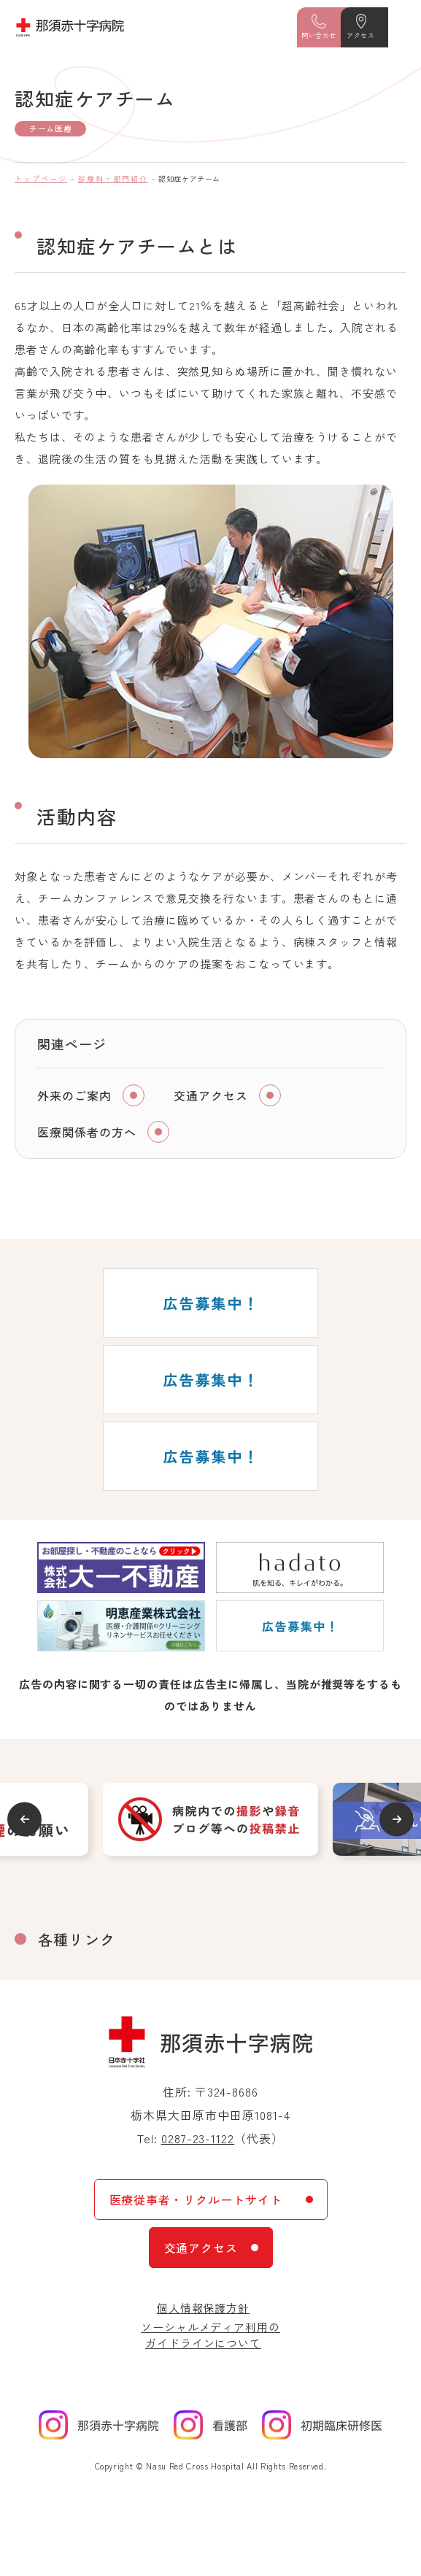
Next (396, 1819)
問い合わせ (318, 35)
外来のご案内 (74, 1095)
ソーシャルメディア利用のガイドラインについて (210, 2335)
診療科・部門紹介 (113, 178)
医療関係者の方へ (86, 1132)
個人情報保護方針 (203, 2307)
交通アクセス (211, 1095)
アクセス (360, 35)
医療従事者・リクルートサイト (195, 2199)
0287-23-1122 (198, 2138)
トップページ (41, 178)
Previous (24, 1819)
